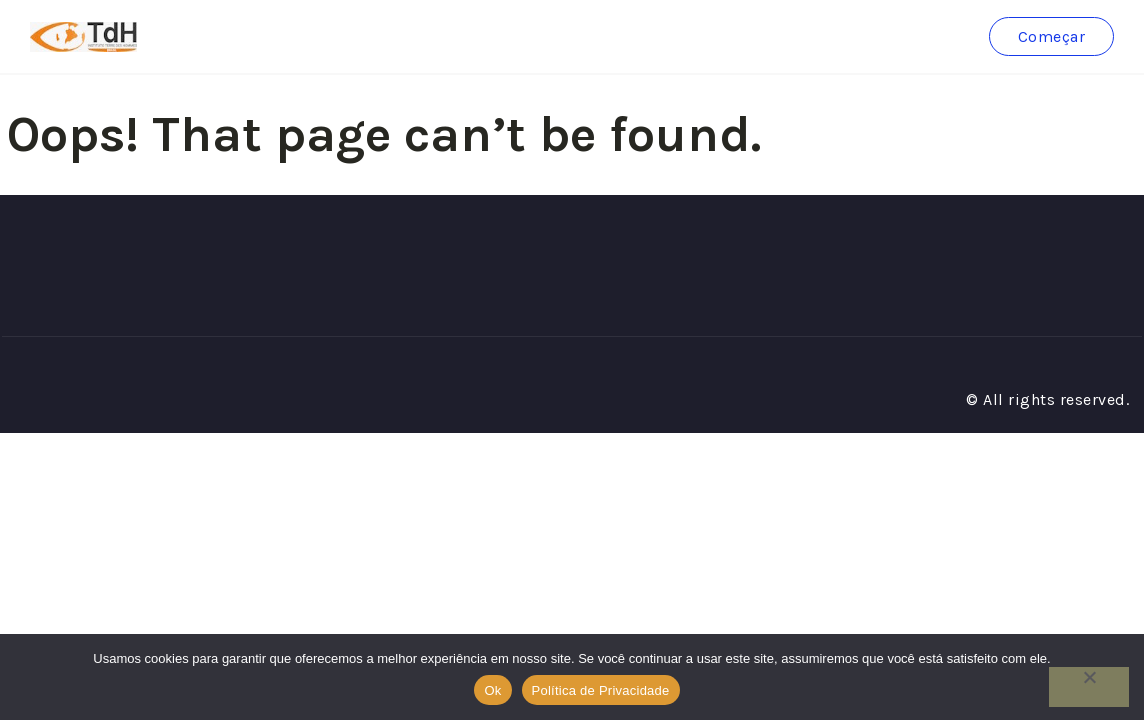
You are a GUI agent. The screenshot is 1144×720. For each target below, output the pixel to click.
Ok (492, 690)
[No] (1089, 687)
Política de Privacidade (601, 690)
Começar (1052, 36)
